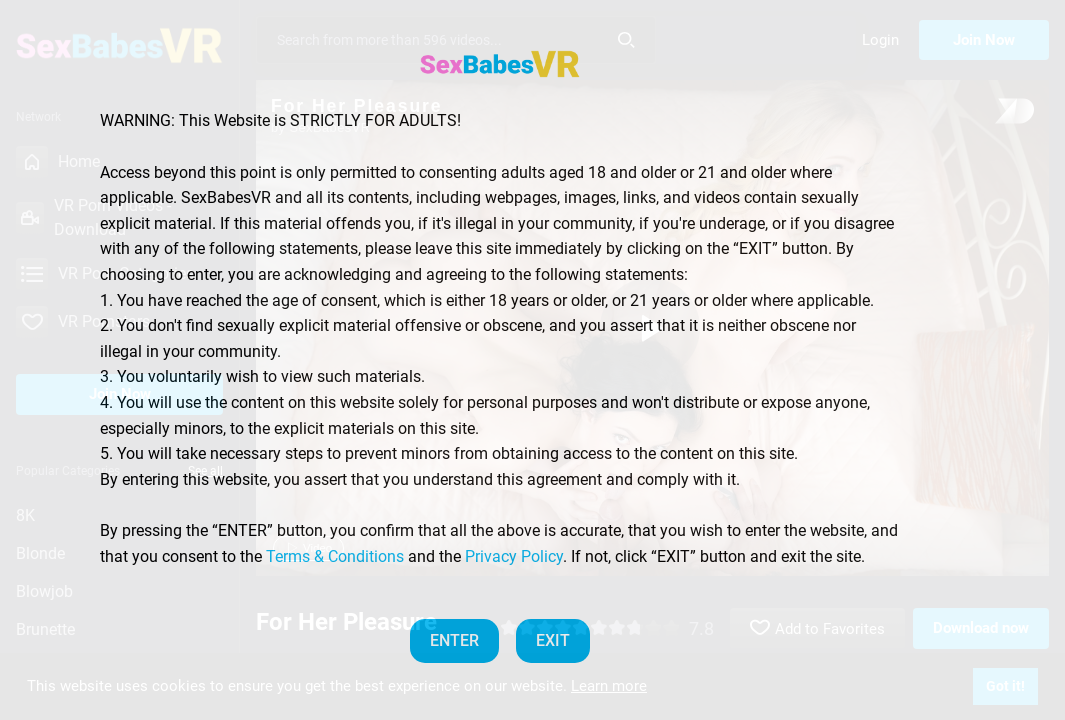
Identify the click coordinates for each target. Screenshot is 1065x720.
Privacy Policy (514, 556)
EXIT (553, 640)
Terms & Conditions (335, 556)
